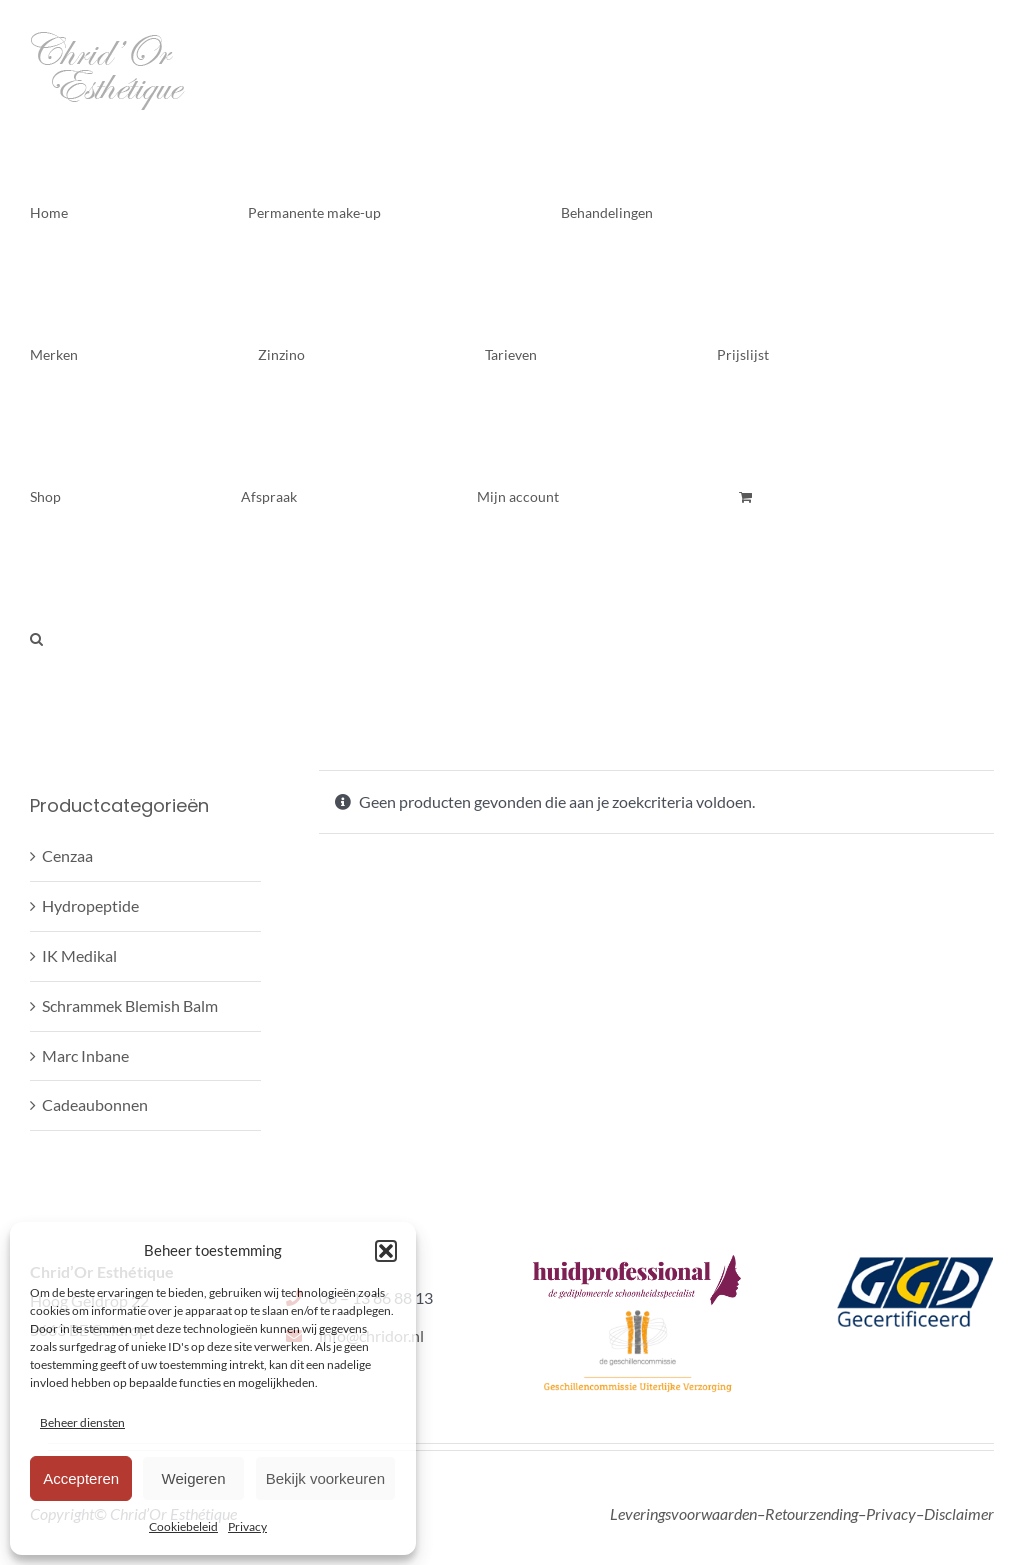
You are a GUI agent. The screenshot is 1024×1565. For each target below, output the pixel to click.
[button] (386, 1251)
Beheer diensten (82, 1422)
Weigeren (194, 1478)
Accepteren (81, 1478)
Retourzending (811, 1513)
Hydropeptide (90, 905)
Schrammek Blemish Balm (130, 1005)
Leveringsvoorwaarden (683, 1513)
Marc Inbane (85, 1055)
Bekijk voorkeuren (325, 1478)
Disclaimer (959, 1513)
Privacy (247, 1526)
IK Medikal (79, 955)
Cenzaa (67, 855)
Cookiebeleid (183, 1526)
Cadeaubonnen (95, 1104)
